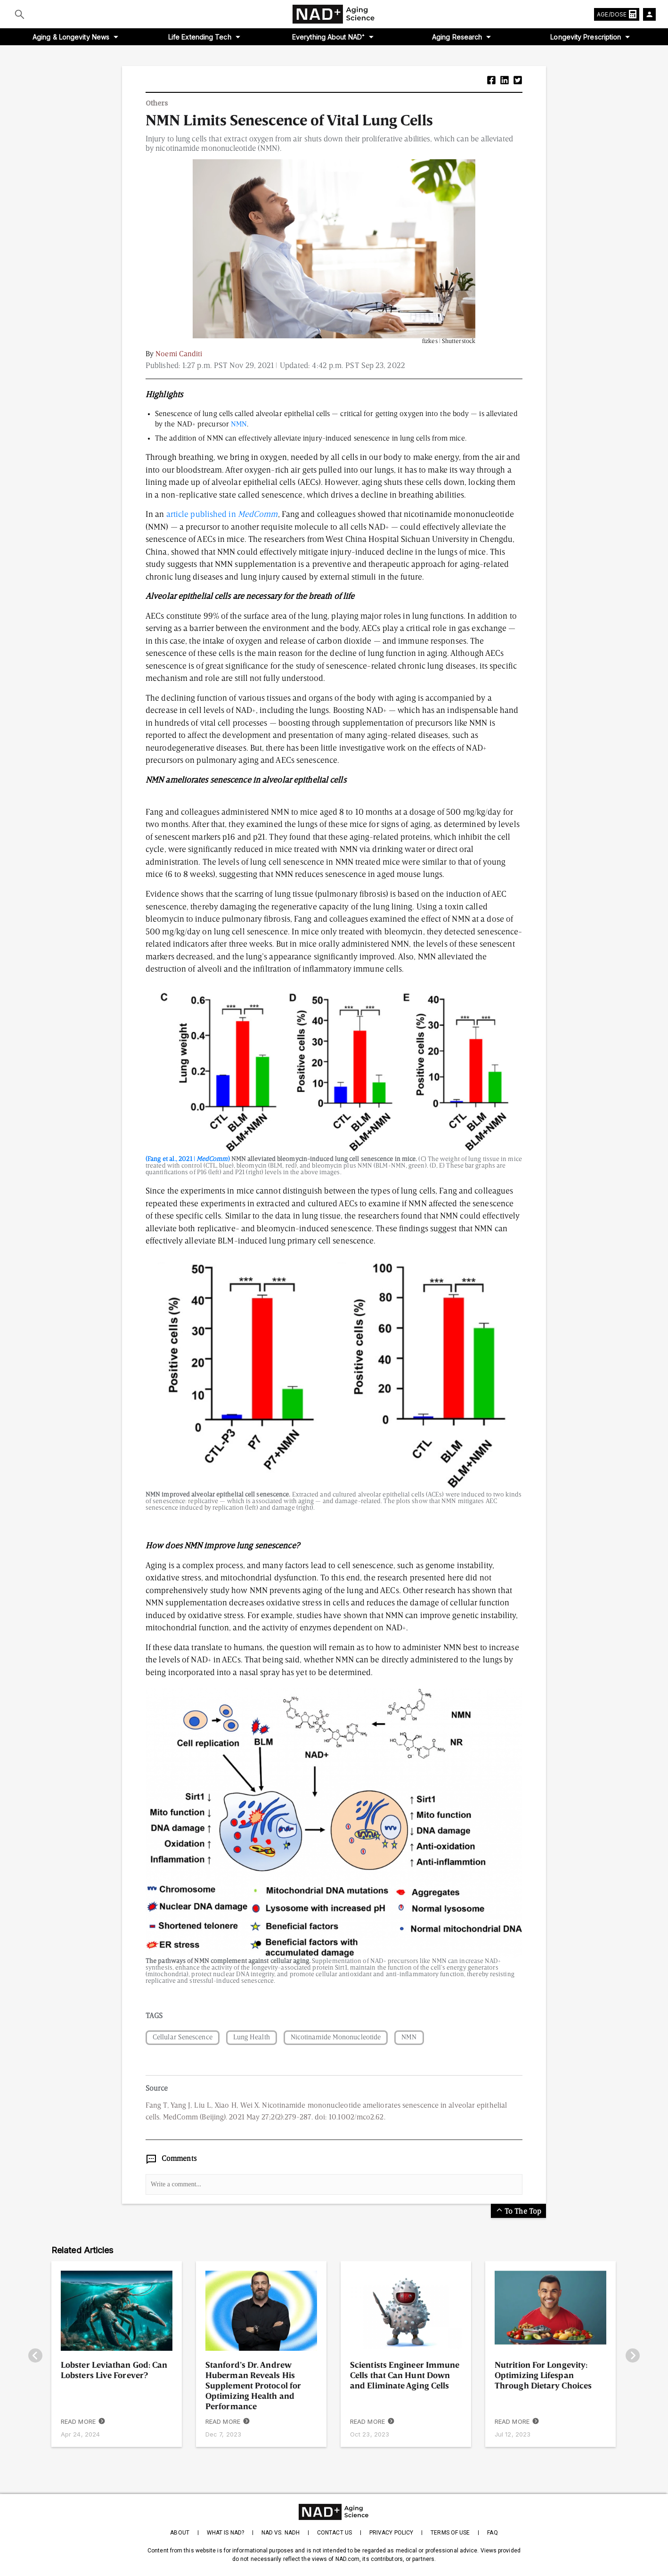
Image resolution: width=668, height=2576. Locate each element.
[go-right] (633, 2356)
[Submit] (19, 14)
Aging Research (457, 37)
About (179, 2532)
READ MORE (83, 2422)
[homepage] (334, 2511)
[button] (491, 81)
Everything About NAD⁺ (328, 37)
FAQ (492, 2532)
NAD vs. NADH (280, 2532)
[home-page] (334, 14)
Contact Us (334, 2532)
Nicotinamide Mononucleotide (336, 2037)
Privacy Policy (391, 2532)
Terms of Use (450, 2532)
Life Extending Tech (199, 37)
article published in (222, 514)
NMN (239, 424)
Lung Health (251, 2037)
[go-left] (35, 2356)
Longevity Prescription (585, 37)
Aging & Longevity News (71, 37)
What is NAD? (225, 2532)
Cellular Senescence (182, 2037)
